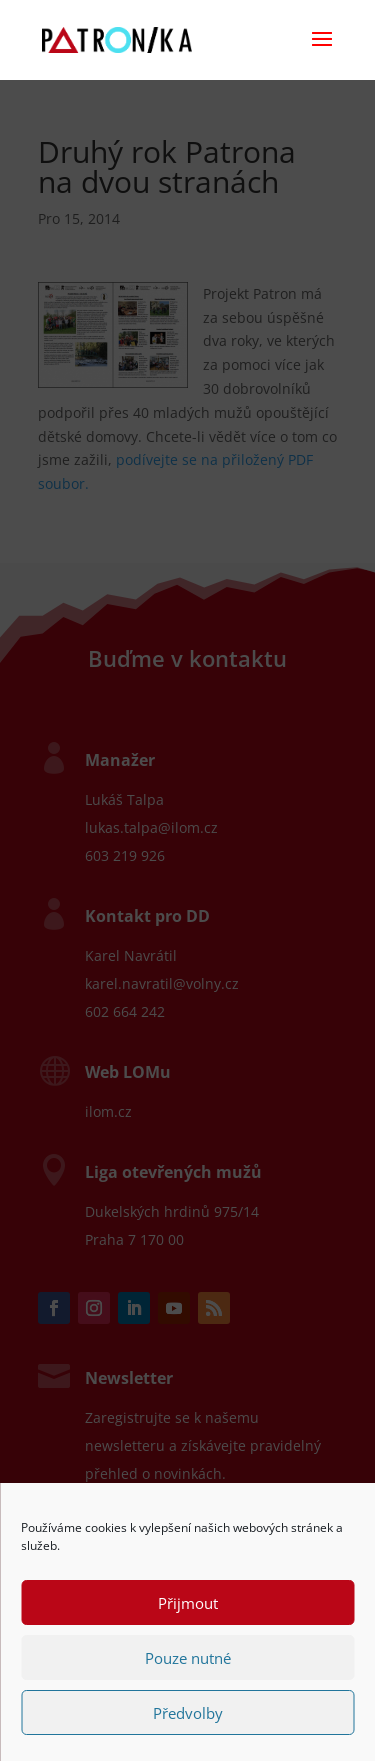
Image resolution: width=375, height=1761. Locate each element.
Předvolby (188, 1713)
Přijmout (188, 1603)
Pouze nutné (188, 1658)
